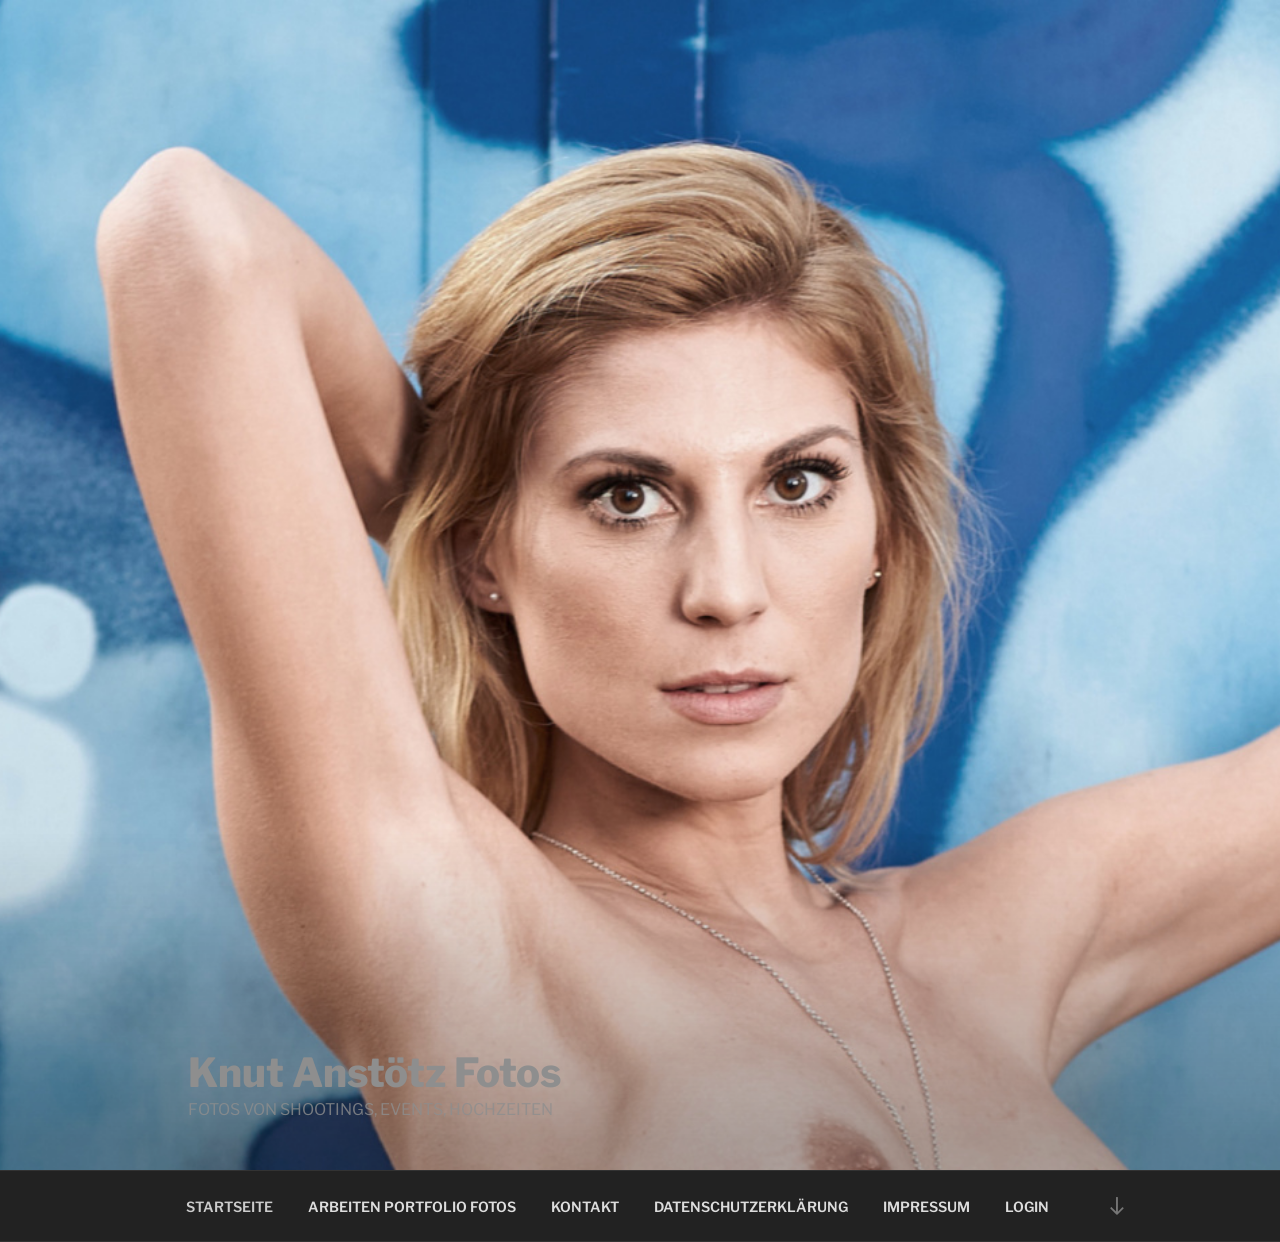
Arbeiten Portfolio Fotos (412, 1206)
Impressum (926, 1206)
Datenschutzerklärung (751, 1206)
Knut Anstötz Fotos (374, 1072)
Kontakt (585, 1206)
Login (1027, 1206)
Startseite (229, 1206)
